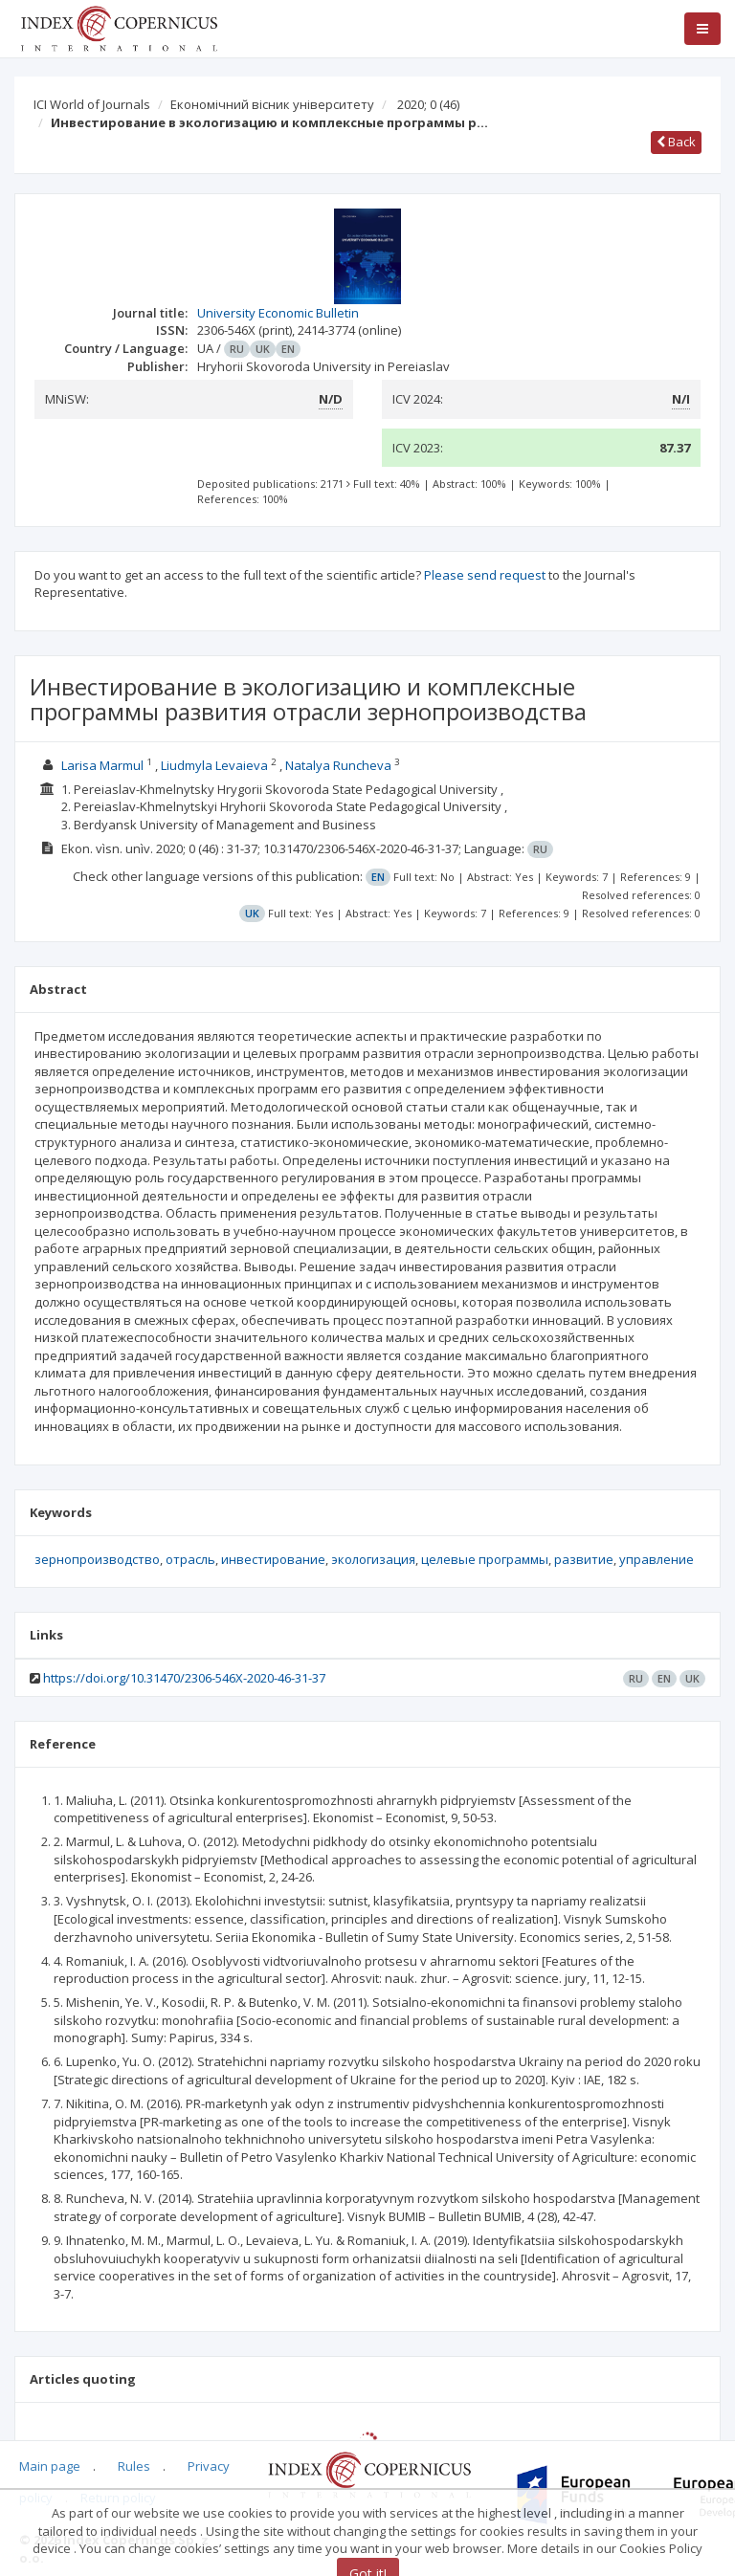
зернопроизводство (97, 1559)
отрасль (190, 1559)
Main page (49, 2466)
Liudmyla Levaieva (214, 765)
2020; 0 (428, 104)
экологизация (373, 1559)
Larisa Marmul (102, 765)
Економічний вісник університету (272, 104)
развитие (583, 1559)
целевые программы (484, 1559)
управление (656, 1559)
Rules (134, 2466)
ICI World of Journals (91, 104)
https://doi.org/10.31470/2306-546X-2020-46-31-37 (184, 1677)
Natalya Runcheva (338, 765)
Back (676, 141)
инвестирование (273, 1559)
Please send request (485, 574)
